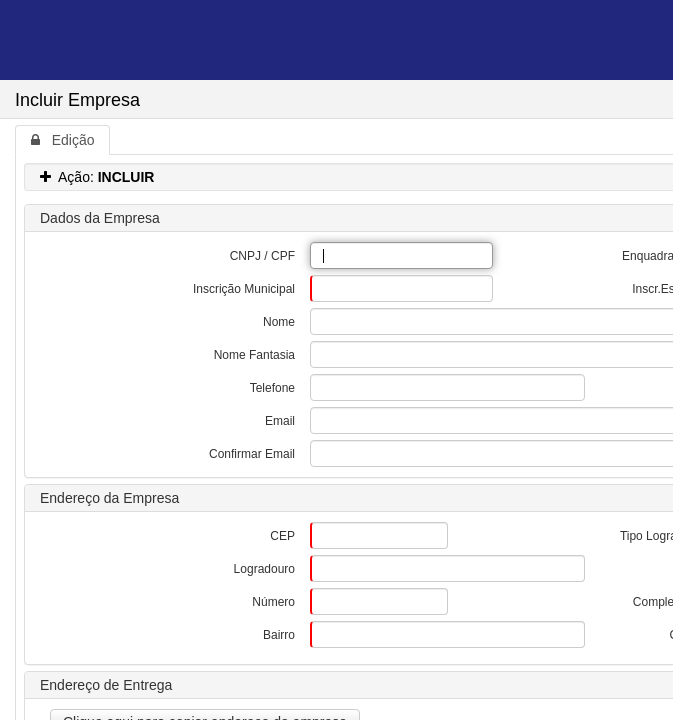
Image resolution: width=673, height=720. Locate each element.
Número (273, 602)
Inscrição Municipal (244, 289)
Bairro (279, 635)
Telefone (272, 388)
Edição (62, 140)
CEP (282, 536)
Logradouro (264, 569)
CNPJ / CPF (262, 256)
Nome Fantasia (254, 355)
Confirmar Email (252, 454)
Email (280, 421)
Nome (279, 322)
